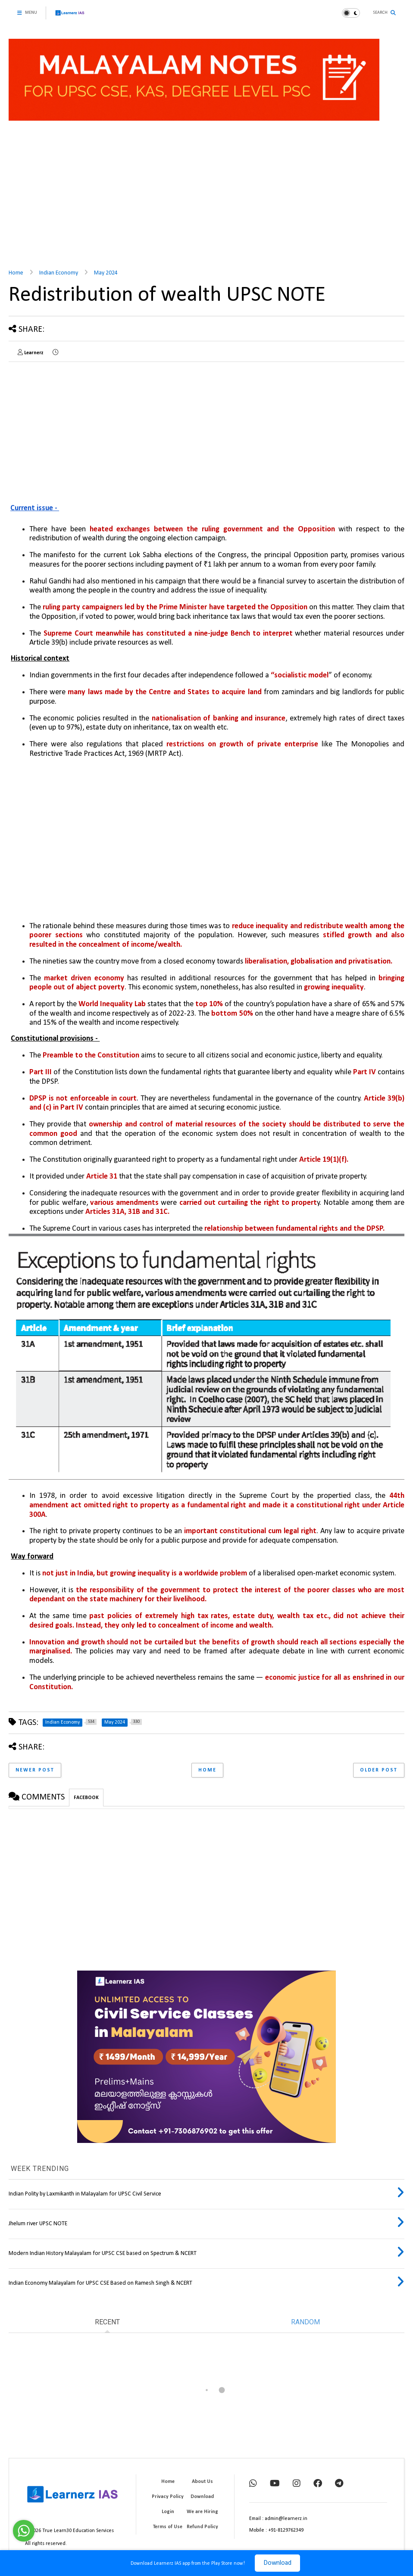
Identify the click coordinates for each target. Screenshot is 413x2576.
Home (16, 273)
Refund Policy (202, 2526)
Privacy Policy (168, 2496)
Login (168, 2511)
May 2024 (106, 273)
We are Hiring (202, 2511)
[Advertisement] (206, 196)
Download (277, 2563)
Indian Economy (58, 273)
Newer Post (35, 1770)
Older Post (378, 1770)
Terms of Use (167, 2526)
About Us (202, 2481)
